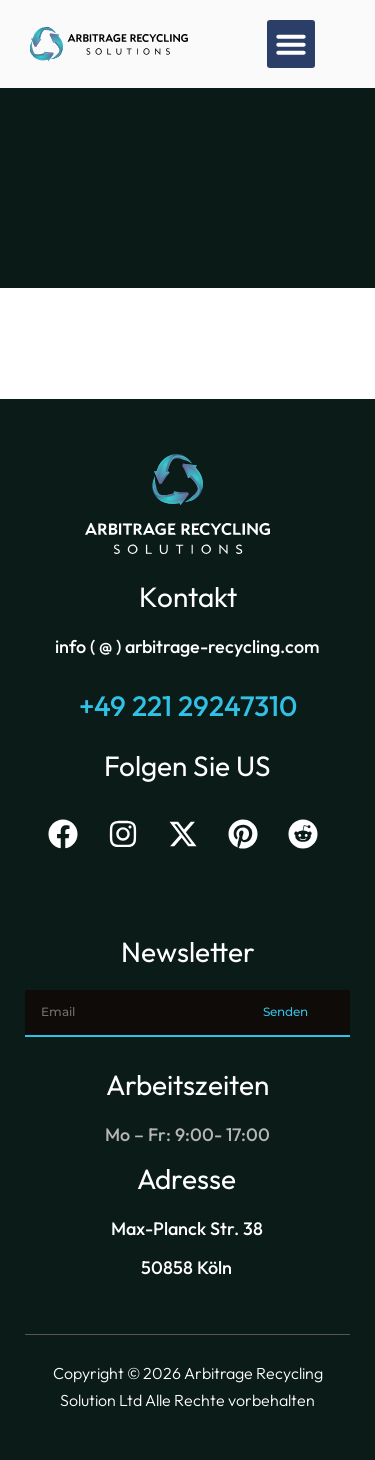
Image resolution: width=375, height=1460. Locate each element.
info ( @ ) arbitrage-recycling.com (187, 646)
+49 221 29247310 (188, 705)
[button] (291, 44)
